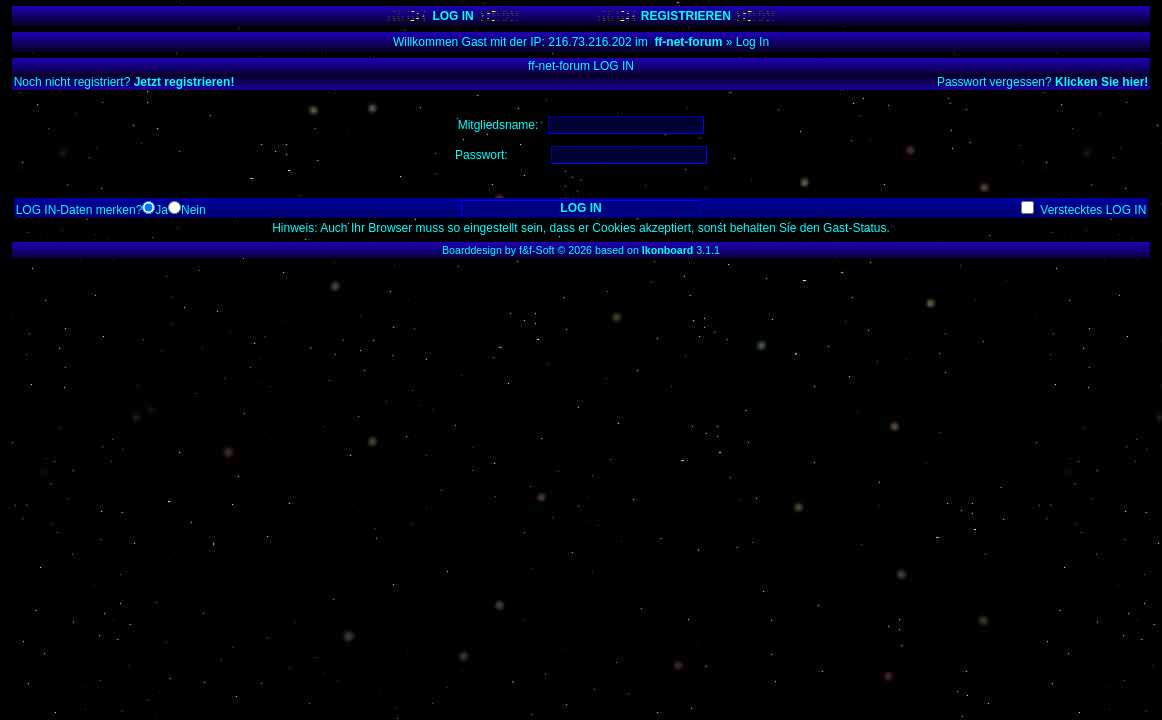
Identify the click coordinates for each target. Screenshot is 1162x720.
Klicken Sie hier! (1101, 82)
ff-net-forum (688, 42)
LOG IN (452, 16)
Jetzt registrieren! (184, 82)
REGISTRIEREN (686, 16)
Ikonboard (668, 250)
